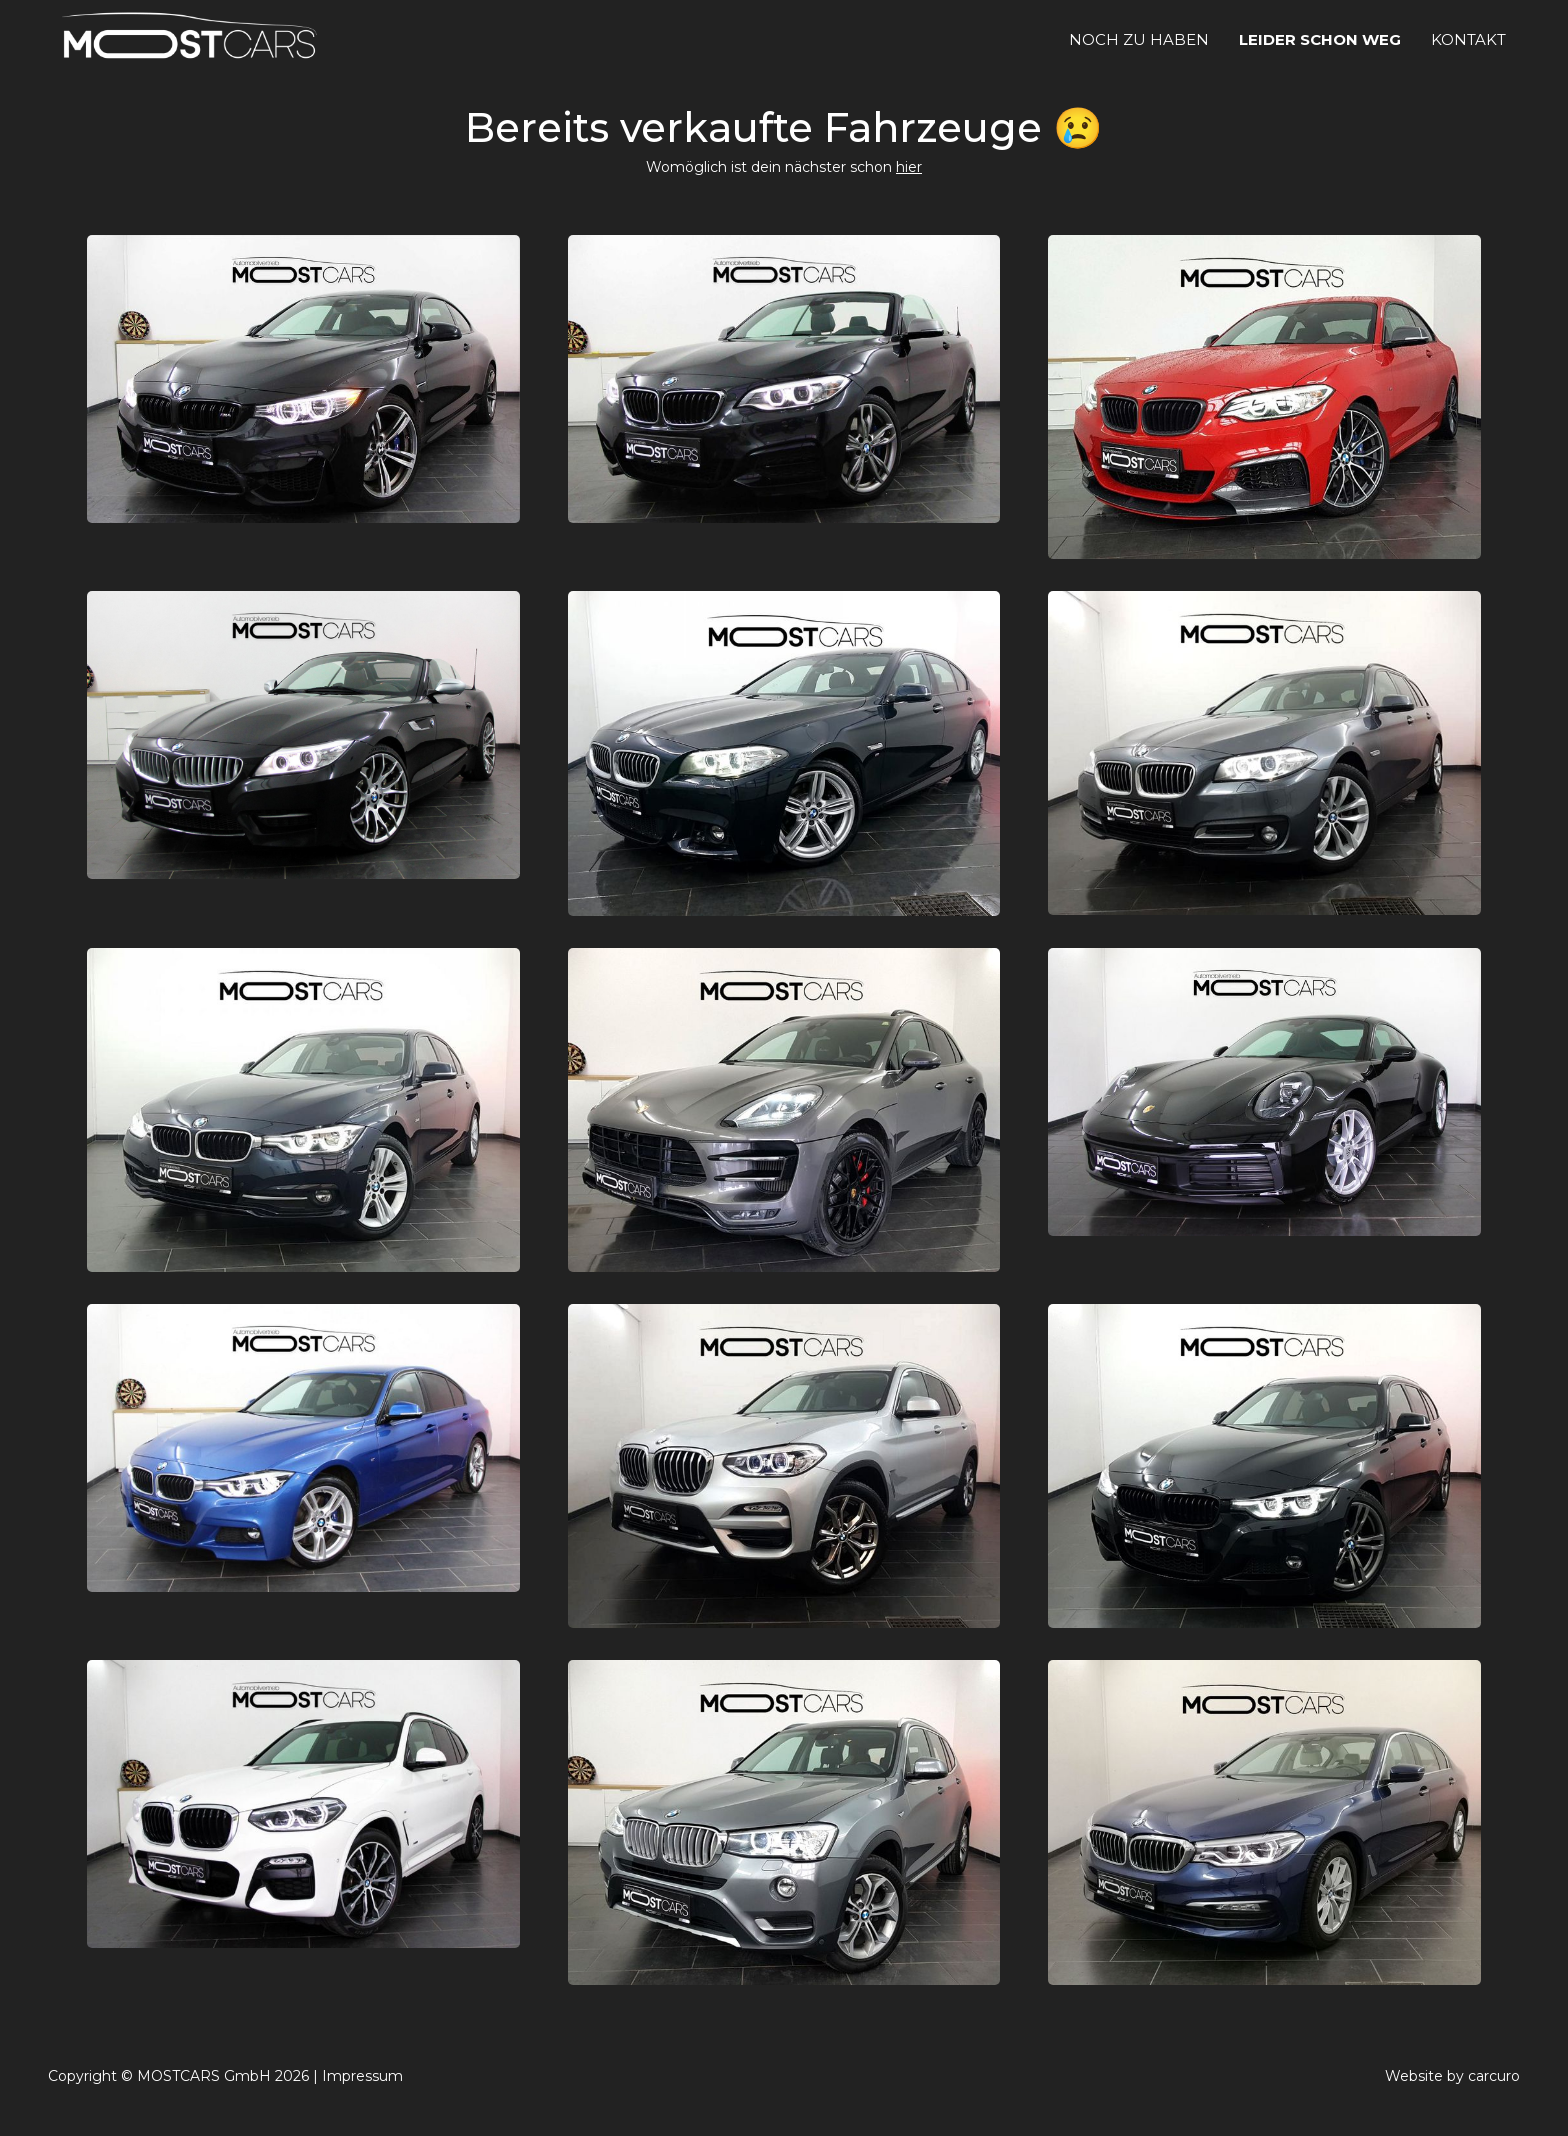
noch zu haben (1139, 39)
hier (909, 167)
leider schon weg (1320, 39)
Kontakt (1468, 39)
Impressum (362, 2076)
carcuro (1494, 2076)
